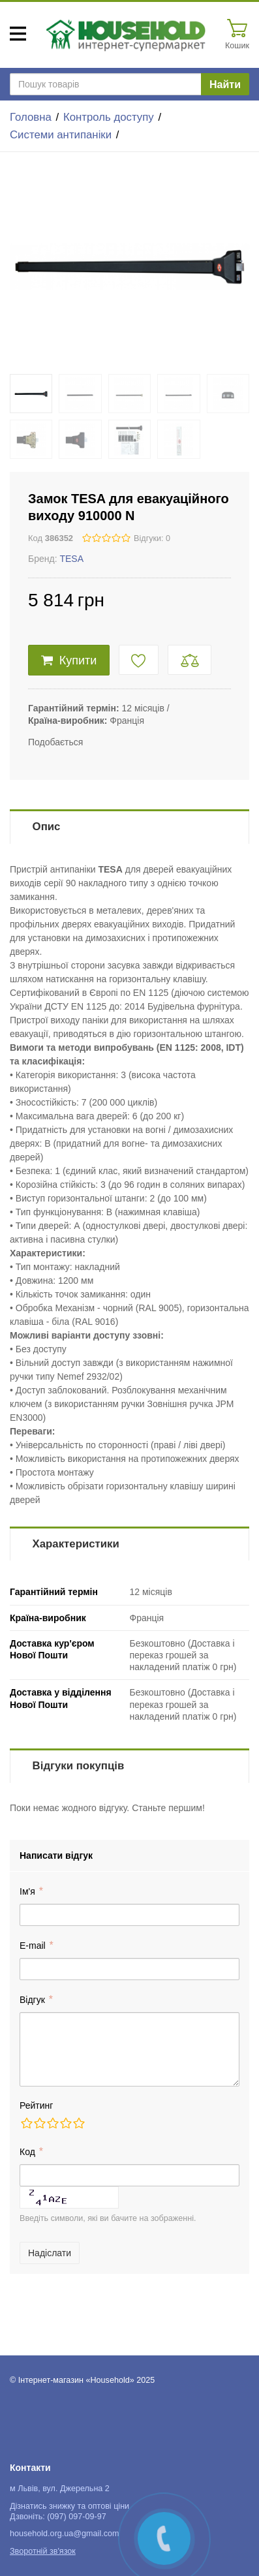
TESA (71, 558)
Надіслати (49, 2253)
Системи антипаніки (61, 135)
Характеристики (76, 1544)
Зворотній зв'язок (43, 2551)
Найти (225, 84)
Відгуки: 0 (152, 538)
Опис (47, 826)
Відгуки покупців (79, 1766)
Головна (31, 117)
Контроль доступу (108, 117)
